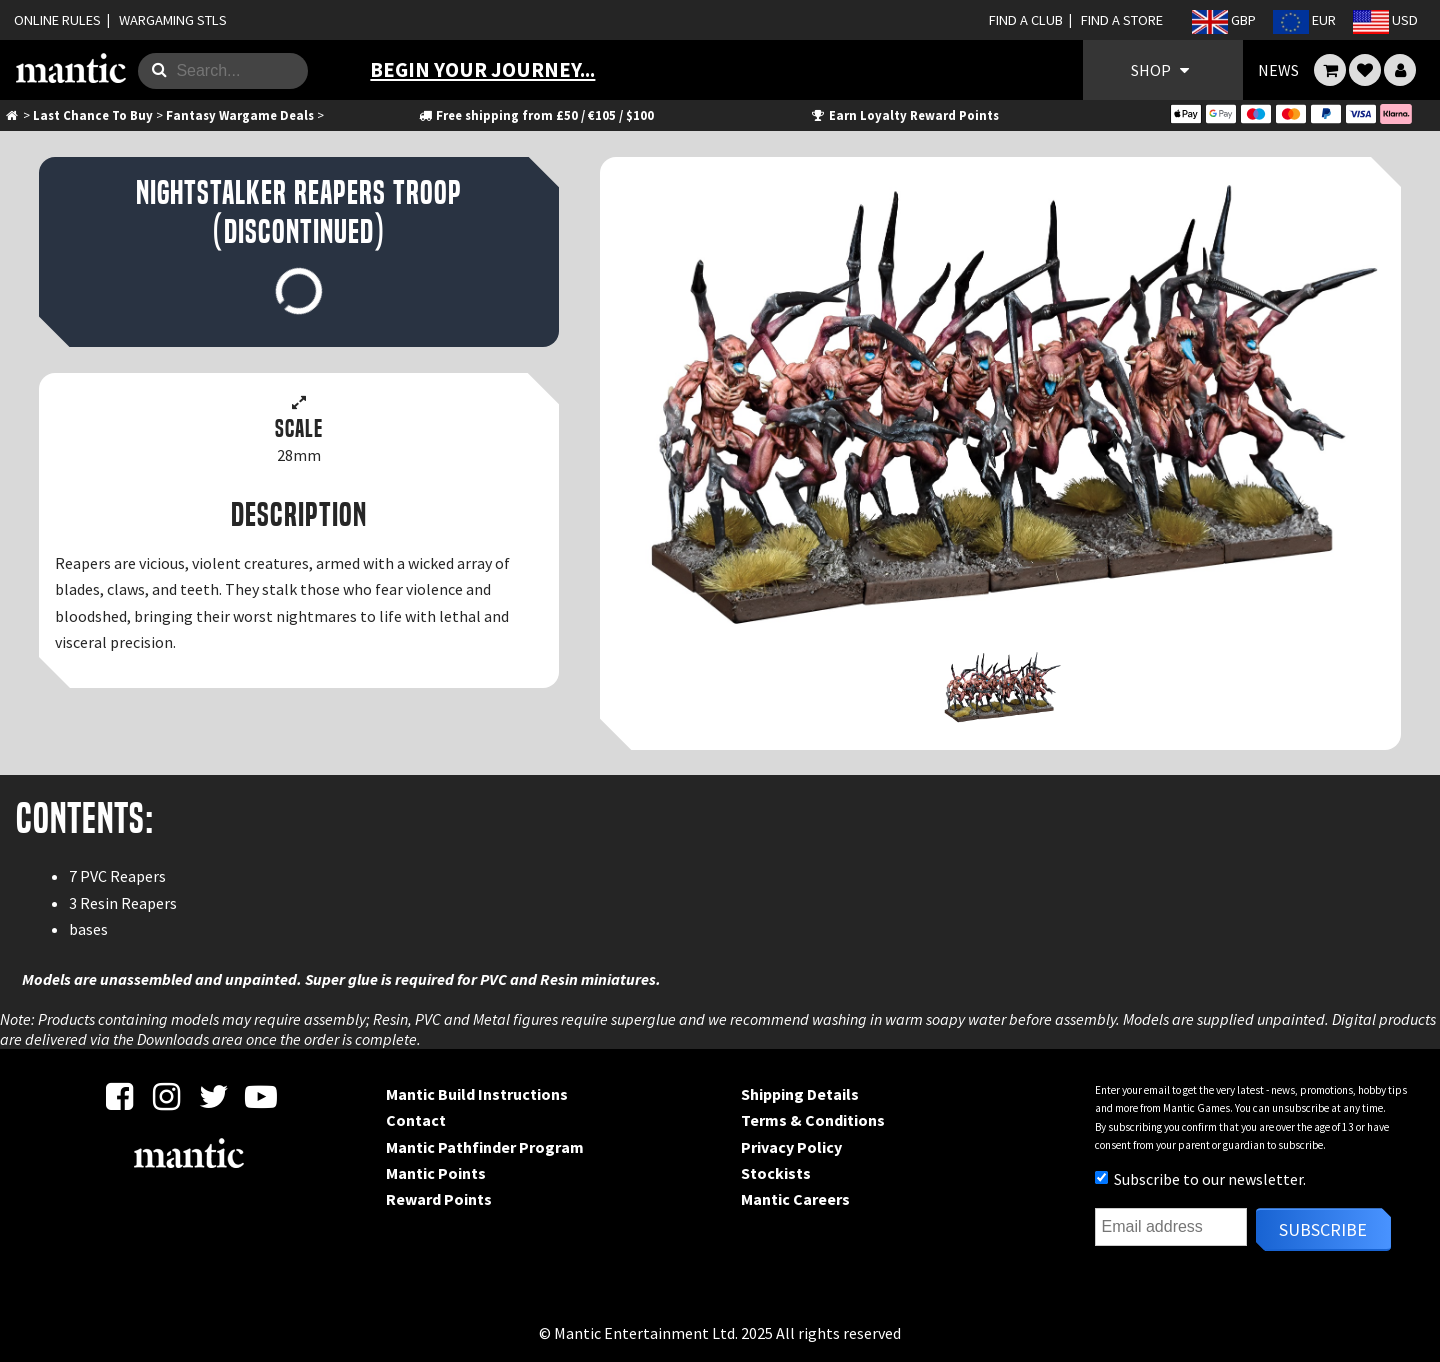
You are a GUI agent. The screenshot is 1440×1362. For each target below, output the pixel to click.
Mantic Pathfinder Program (485, 1147)
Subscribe (1323, 1229)
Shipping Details (800, 1094)
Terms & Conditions (813, 1120)
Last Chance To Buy (93, 115)
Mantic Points (436, 1173)
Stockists (776, 1173)
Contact (416, 1120)
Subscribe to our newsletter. (1200, 1179)
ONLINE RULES (57, 20)
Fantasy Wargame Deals (240, 115)
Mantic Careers (795, 1199)
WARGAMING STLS (173, 20)
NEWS (1278, 70)
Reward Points (439, 1199)
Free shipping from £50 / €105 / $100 (535, 115)
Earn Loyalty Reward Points (904, 115)
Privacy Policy (791, 1147)
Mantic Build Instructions (477, 1094)
